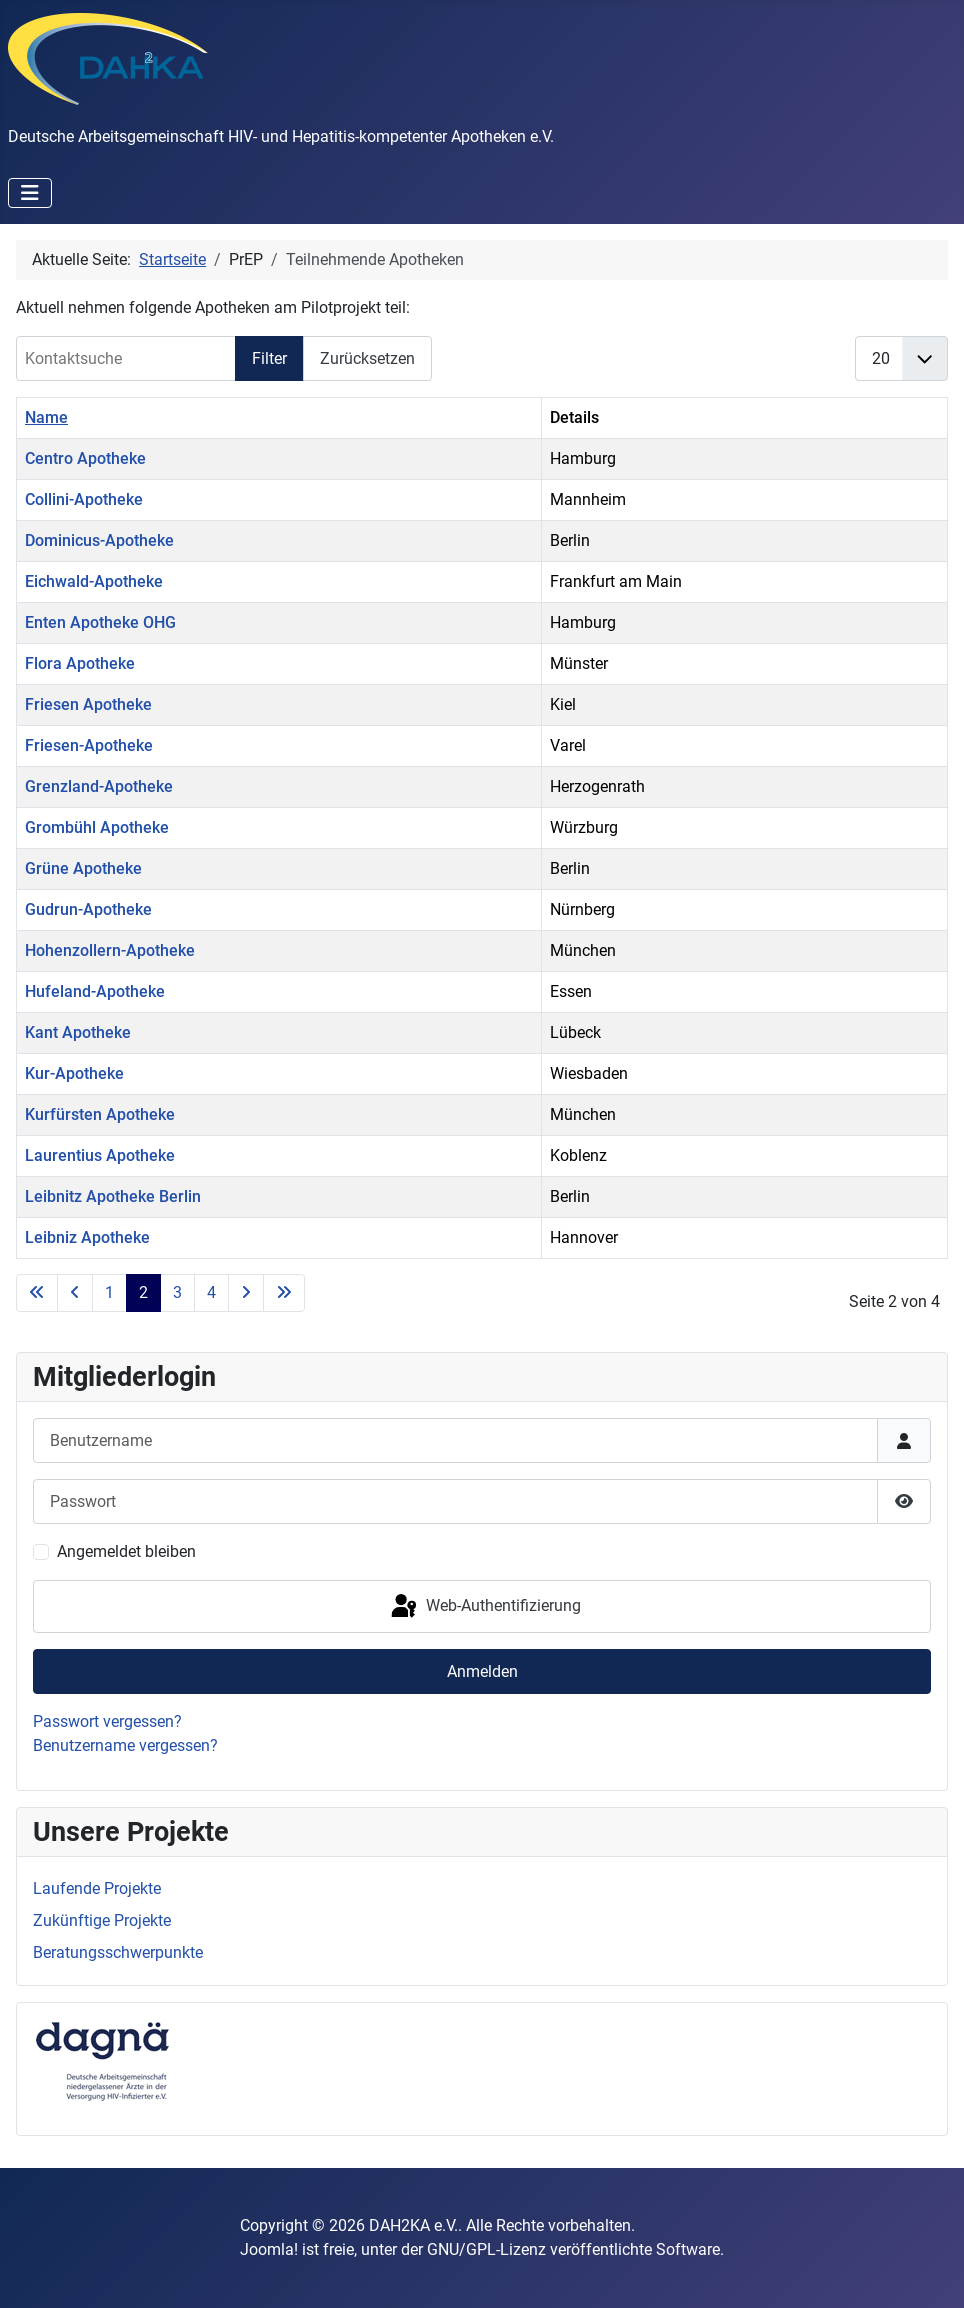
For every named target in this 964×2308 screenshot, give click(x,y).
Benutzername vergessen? (125, 1745)
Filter (269, 358)
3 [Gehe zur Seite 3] (177, 1292)
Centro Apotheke (85, 458)
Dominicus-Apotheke (99, 540)
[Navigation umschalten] (30, 193)
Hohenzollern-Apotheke (110, 950)
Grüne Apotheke (83, 868)
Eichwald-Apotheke (94, 581)
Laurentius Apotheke (100, 1155)
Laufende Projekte (97, 1888)
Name (46, 417)
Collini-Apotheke (84, 499)
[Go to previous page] (75, 1293)
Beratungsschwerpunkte (118, 1952)
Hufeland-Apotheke (95, 991)
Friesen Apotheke (88, 704)
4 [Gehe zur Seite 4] (211, 1292)
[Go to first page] (37, 1293)
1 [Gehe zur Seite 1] (109, 1292)
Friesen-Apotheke (89, 745)
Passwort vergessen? (107, 1721)
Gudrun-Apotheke (88, 909)
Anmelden (482, 1671)
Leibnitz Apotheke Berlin (113, 1196)
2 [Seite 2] (143, 1292)
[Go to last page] (284, 1293)
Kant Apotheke (78, 1032)
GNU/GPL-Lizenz (486, 2249)
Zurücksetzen (367, 358)
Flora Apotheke (80, 663)
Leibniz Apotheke (87, 1237)
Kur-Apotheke (74, 1073)
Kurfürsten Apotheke (100, 1114)
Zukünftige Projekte (102, 1920)
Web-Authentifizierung (484, 1607)
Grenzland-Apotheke (99, 786)
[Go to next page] (246, 1293)
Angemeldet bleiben (126, 1551)
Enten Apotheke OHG (100, 622)
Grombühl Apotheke (97, 827)
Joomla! (269, 2249)
